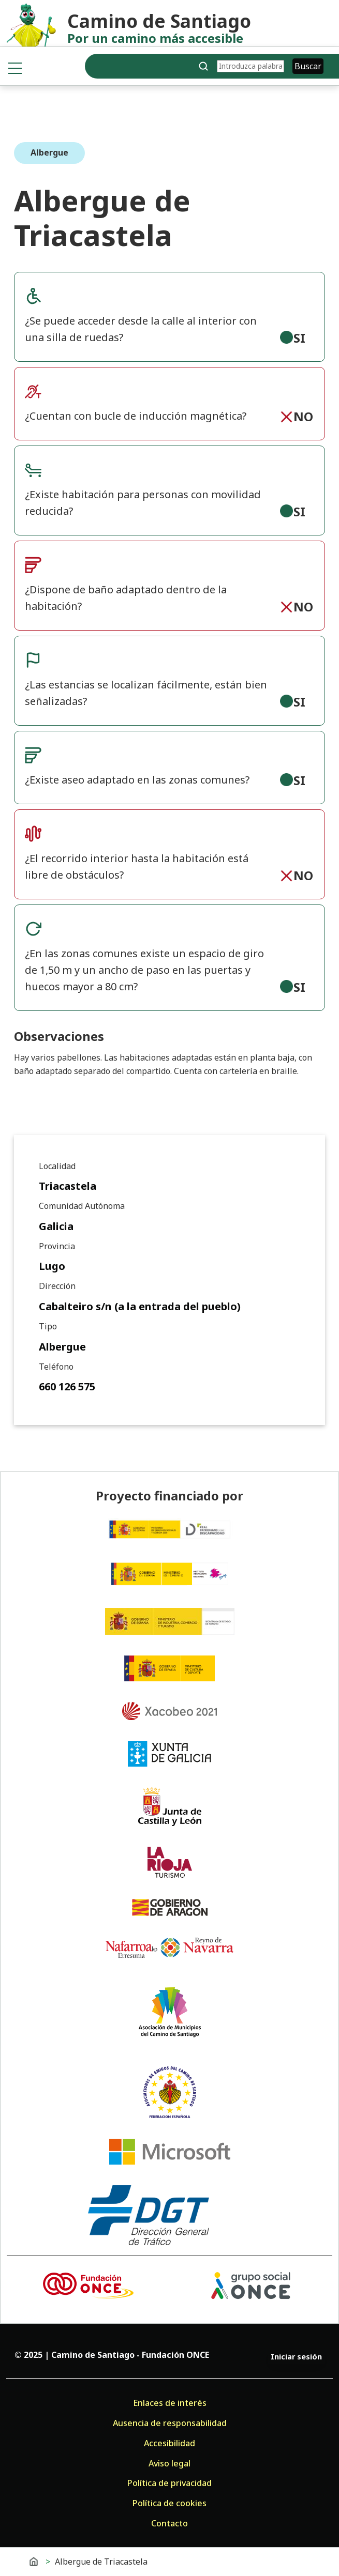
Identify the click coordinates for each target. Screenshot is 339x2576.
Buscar (307, 66)
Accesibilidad (169, 2443)
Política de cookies (169, 2503)
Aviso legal (169, 2463)
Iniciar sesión (296, 2357)
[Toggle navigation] (15, 68)
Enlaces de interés (170, 2403)
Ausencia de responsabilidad (170, 2423)
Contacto (169, 2523)
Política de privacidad (169, 2483)
